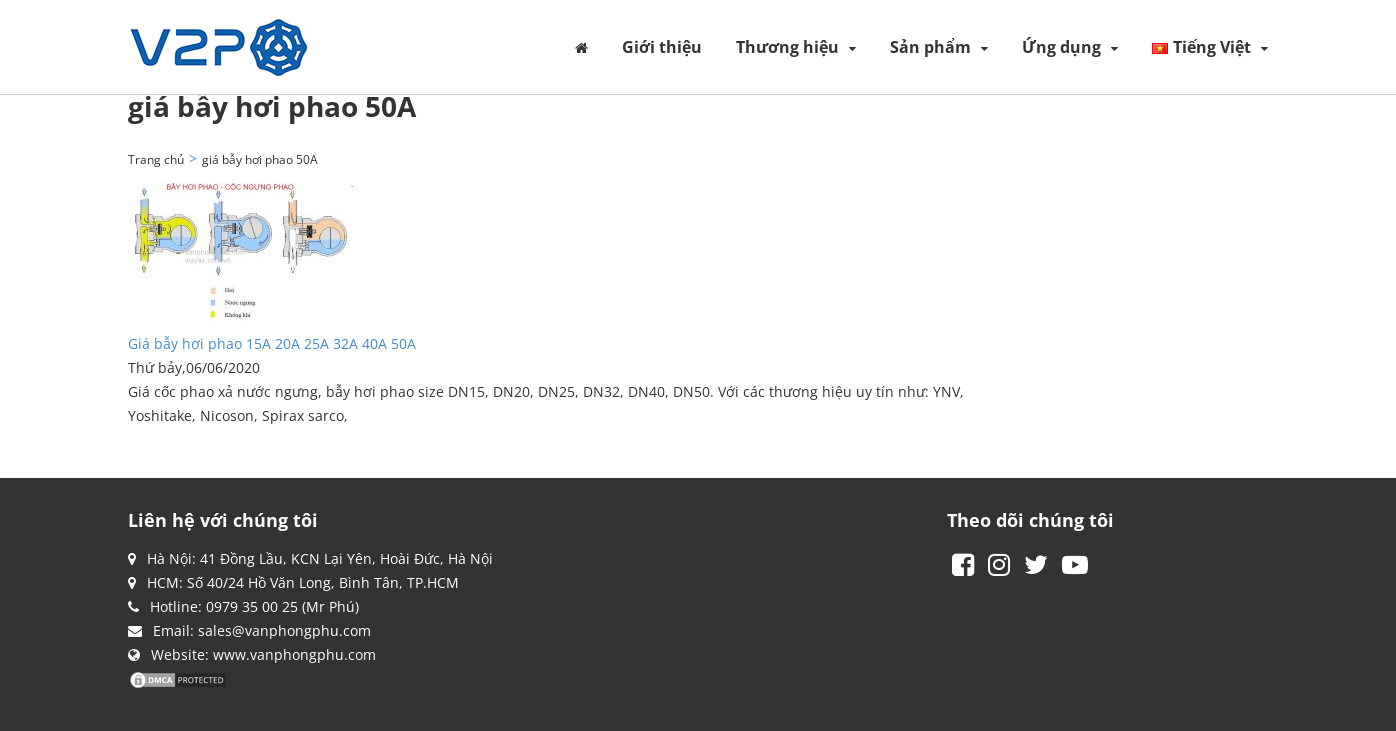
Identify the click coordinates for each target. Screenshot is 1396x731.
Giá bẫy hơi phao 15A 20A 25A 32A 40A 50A (272, 343)
